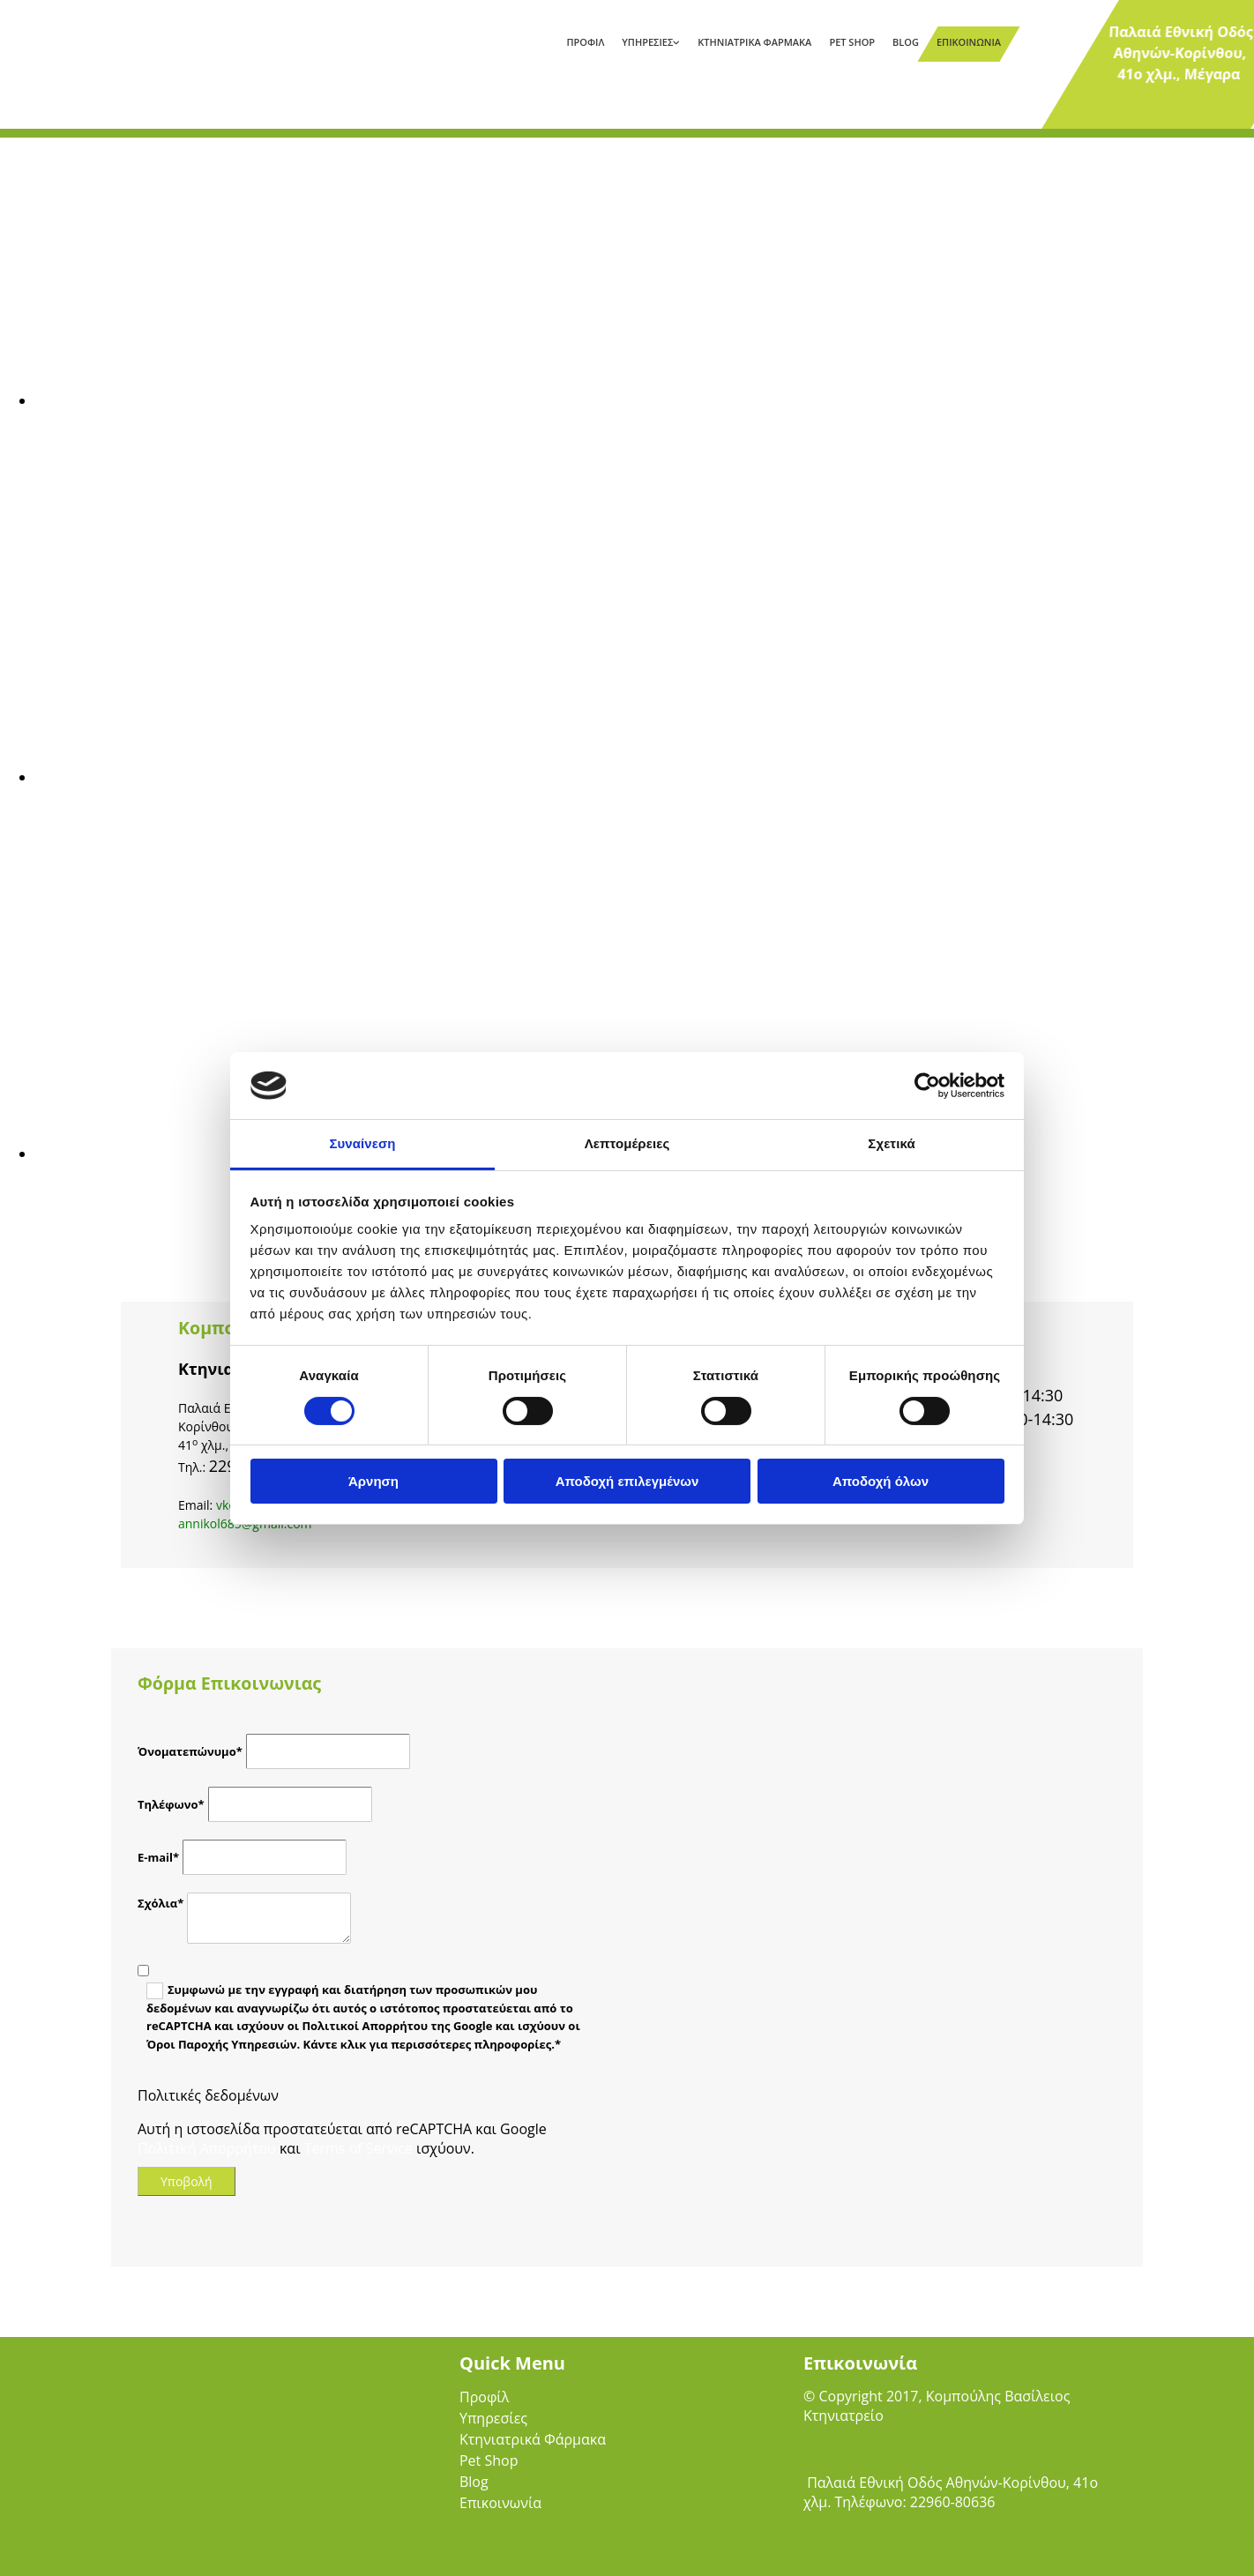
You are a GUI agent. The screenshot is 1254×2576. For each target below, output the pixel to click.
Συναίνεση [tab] (362, 1143)
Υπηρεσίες (647, 42)
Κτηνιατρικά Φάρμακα (754, 42)
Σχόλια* (160, 1903)
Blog (905, 42)
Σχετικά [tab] (891, 1143)
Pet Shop (852, 42)
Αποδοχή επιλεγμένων (627, 1481)
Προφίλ (585, 42)
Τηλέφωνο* (171, 1804)
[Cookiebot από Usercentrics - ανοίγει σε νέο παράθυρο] (927, 1085)
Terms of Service (358, 2148)
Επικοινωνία (969, 42)
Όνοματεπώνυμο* (190, 1751)
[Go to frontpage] (110, 47)
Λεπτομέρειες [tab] (627, 1143)
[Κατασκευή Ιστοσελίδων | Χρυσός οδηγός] (817, 2548)
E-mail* (158, 1857)
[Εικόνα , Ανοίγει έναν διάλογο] (564, 400)
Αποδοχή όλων (880, 1481)
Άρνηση (373, 1481)
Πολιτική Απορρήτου (207, 2148)
